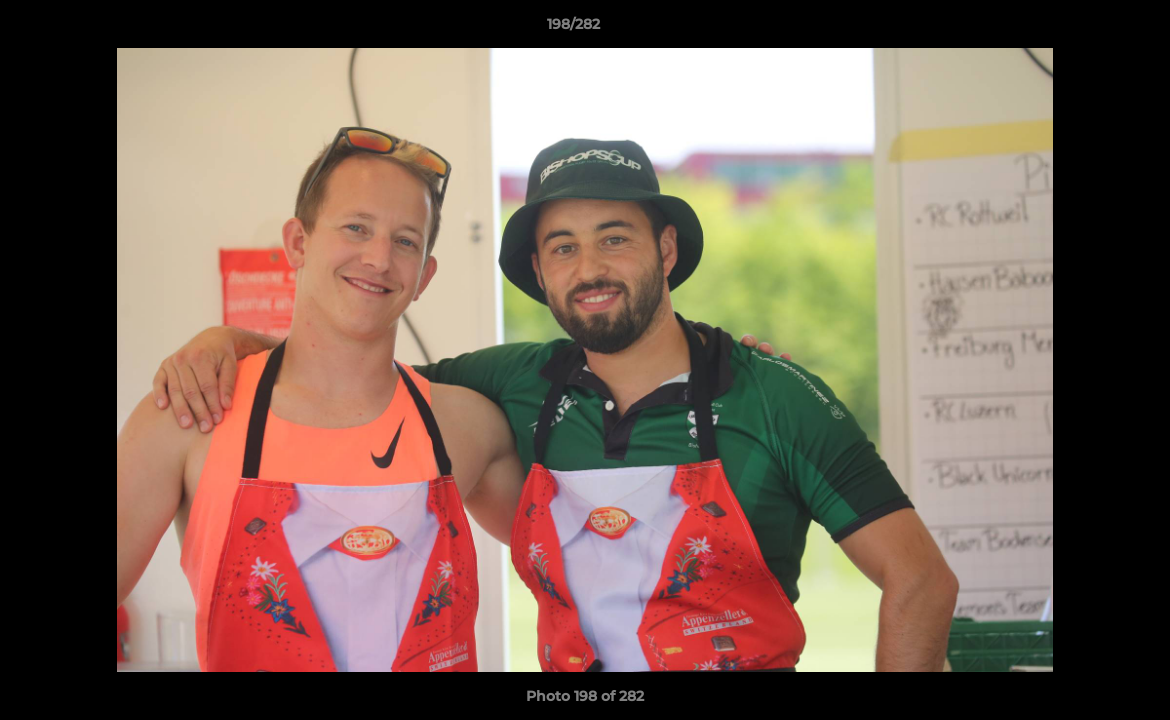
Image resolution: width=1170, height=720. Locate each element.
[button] (1086, 29)
